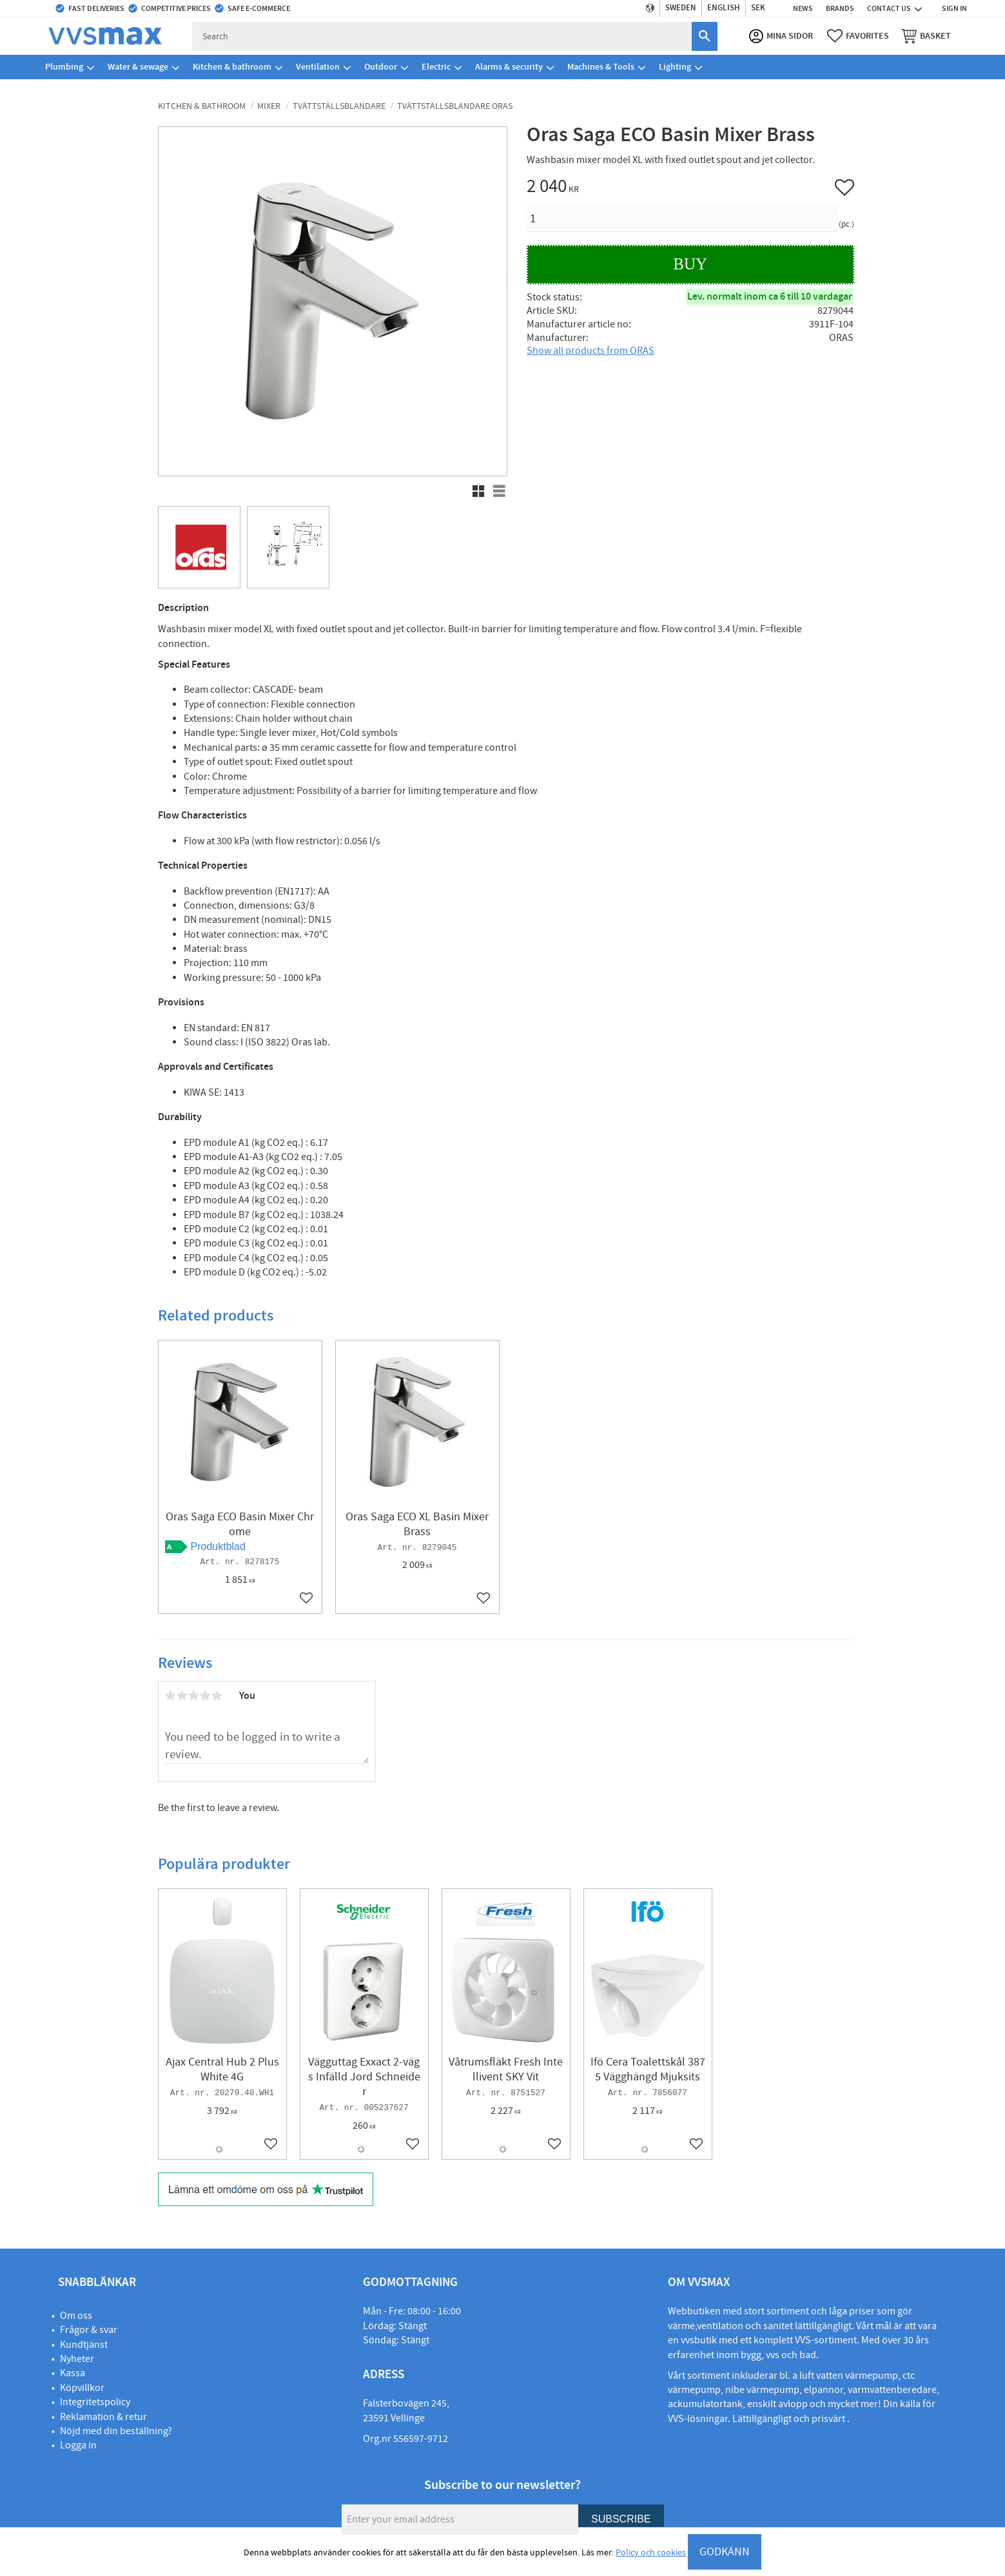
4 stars (205, 1695)
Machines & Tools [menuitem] (600, 67)
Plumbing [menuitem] (64, 67)
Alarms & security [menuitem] (509, 67)
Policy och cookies (651, 2553)
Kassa (72, 2373)
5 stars (217, 1695)
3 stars (194, 1695)
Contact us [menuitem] (889, 8)
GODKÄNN (724, 2551)
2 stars (182, 1695)
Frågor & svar (88, 2329)
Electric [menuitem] (436, 67)
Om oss (76, 2315)
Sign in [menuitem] (954, 8)
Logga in (78, 2445)
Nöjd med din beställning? (116, 2431)
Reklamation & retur (103, 2416)
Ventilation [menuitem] (318, 67)
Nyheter (77, 2358)
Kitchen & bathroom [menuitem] (232, 67)
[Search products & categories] (442, 36)
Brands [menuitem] (840, 8)
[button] (857, 36)
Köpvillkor (82, 2387)
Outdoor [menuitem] (380, 67)
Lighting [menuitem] (675, 67)
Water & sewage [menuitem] (138, 67)
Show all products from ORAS (590, 350)
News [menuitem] (803, 8)
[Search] (703, 36)
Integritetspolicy (95, 2402)
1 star (171, 1695)
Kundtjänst (84, 2344)
